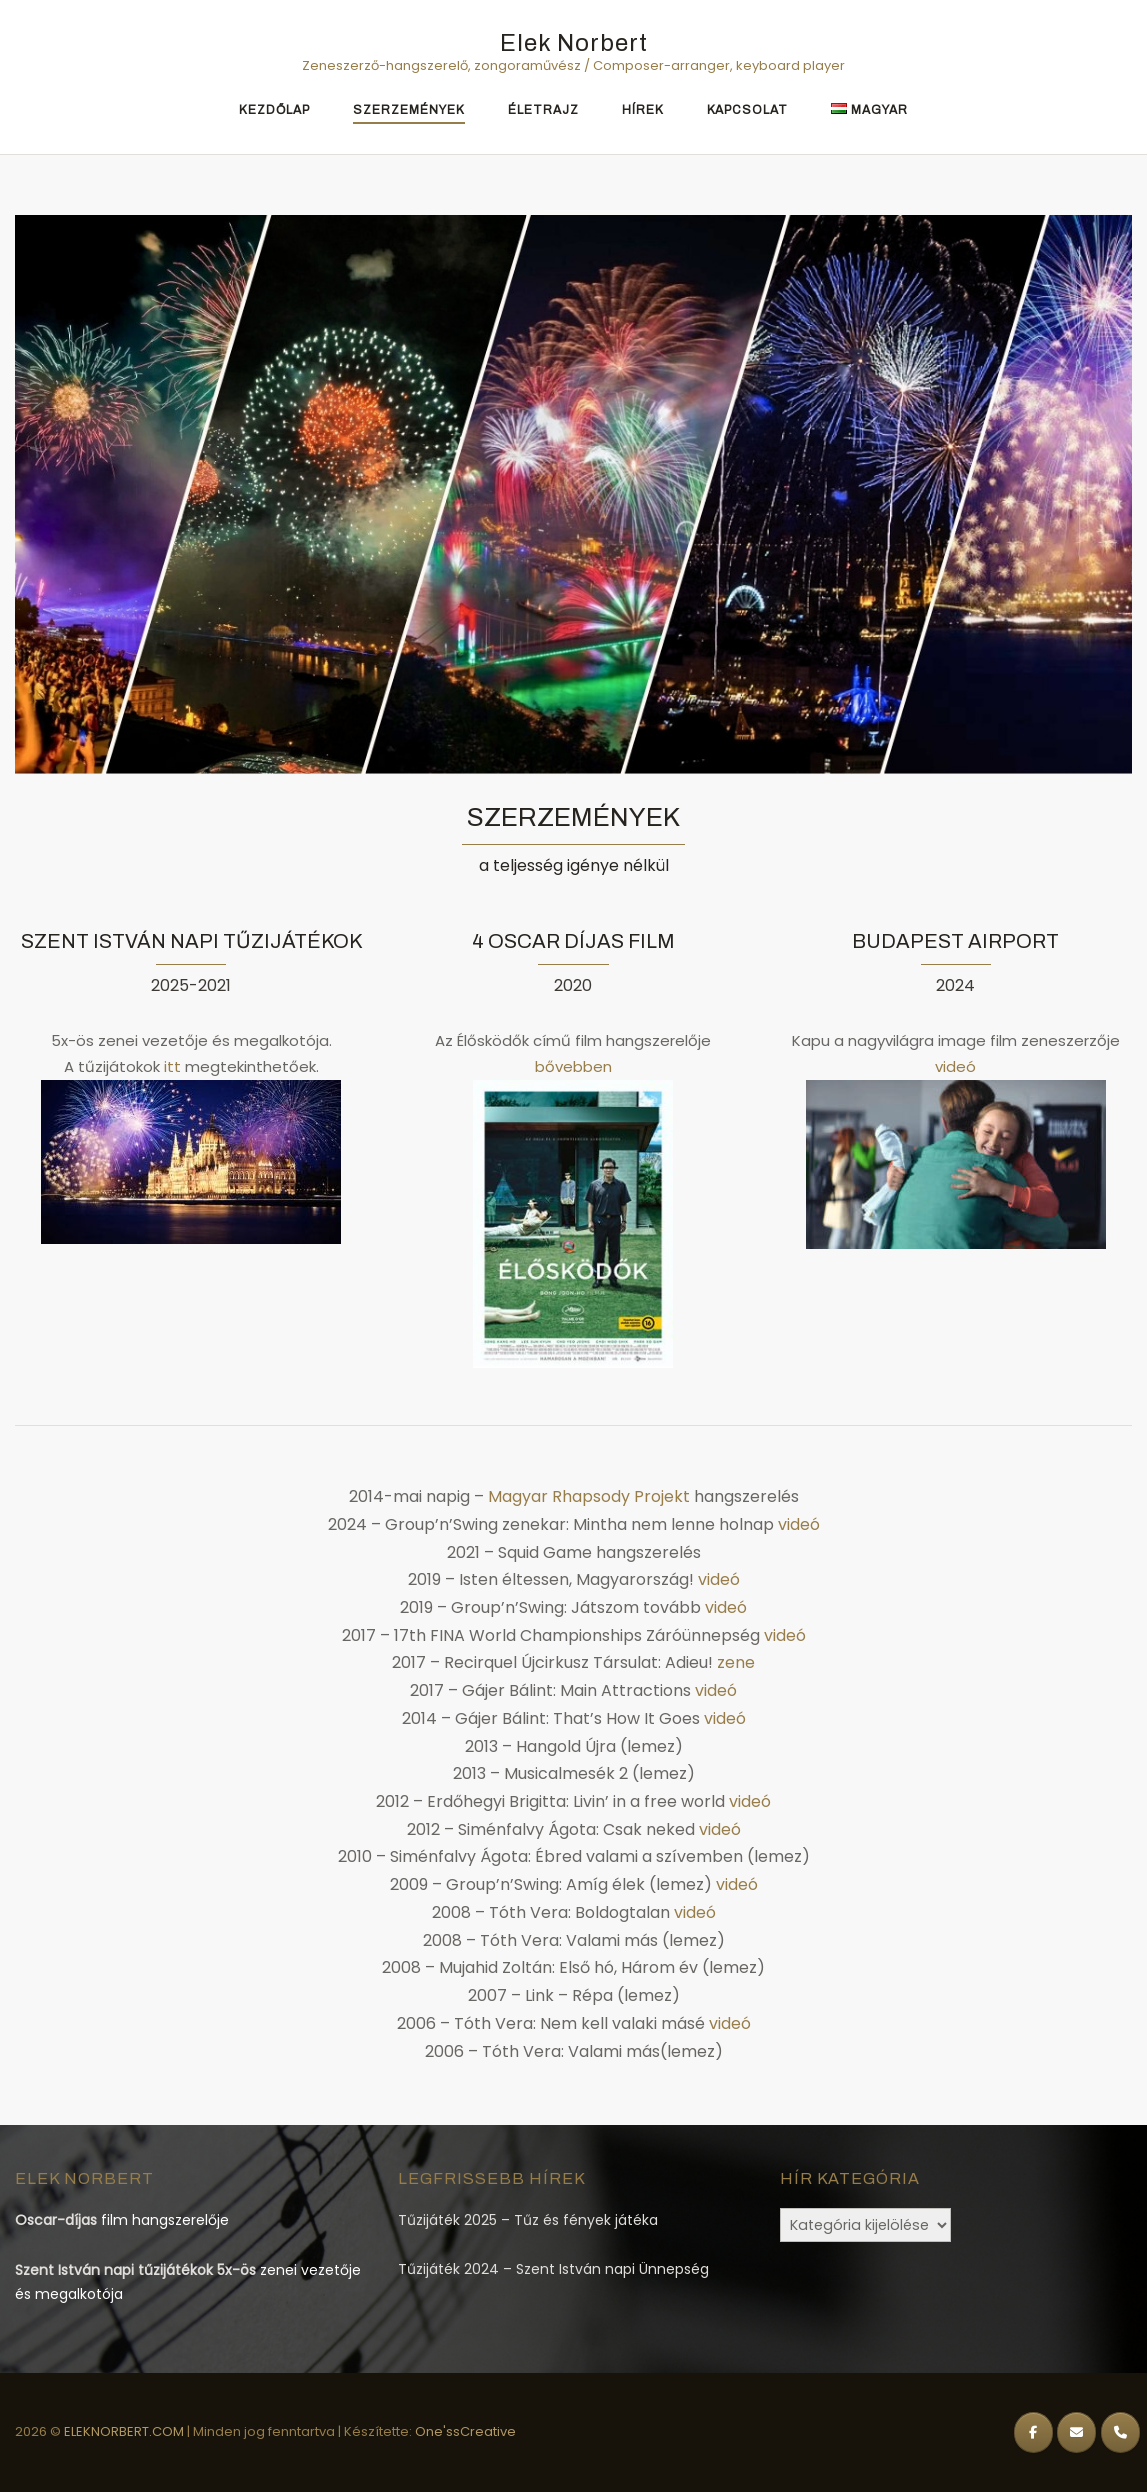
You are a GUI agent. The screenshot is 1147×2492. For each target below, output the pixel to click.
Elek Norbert (574, 43)
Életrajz (543, 110)
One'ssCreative (465, 2431)
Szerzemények (409, 110)
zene (736, 1662)
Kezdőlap (274, 110)
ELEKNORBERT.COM (125, 2431)
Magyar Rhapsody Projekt (589, 1496)
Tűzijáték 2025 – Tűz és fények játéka (528, 2220)
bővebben (573, 1066)
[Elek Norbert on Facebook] (1033, 2432)
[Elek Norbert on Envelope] (1076, 2432)
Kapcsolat (747, 110)
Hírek (643, 110)
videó (955, 1066)
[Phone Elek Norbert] (1120, 2432)
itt (172, 1066)
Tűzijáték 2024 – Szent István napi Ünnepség (553, 2269)
